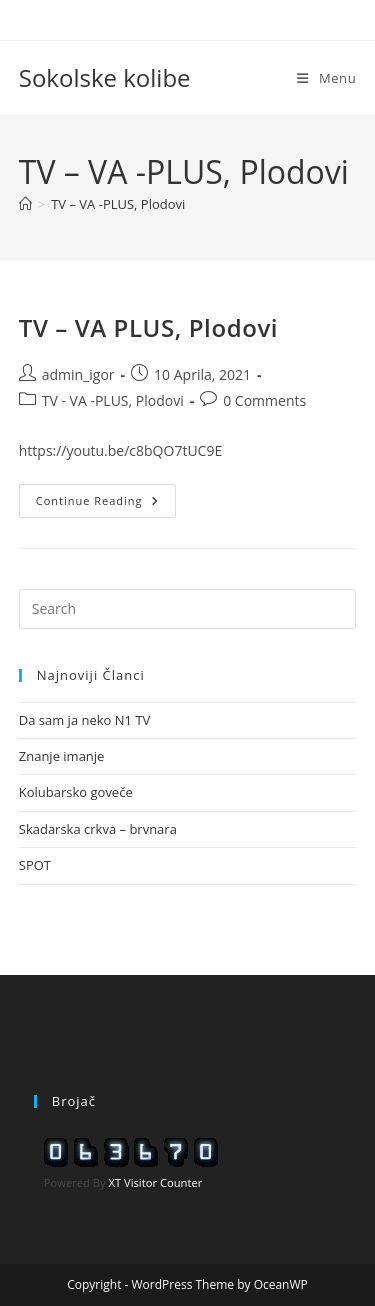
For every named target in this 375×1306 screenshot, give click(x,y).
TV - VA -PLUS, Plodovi (113, 400)
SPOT (35, 865)
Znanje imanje (62, 756)
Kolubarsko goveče (76, 792)
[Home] (25, 204)
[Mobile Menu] (326, 78)
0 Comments (264, 400)
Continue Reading (106, 504)
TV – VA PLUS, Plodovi (148, 327)
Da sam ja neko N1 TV (85, 720)
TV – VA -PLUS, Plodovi (118, 204)
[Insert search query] (188, 609)
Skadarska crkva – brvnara (98, 829)
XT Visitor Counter (156, 1182)
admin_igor (78, 374)
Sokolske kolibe (105, 77)
